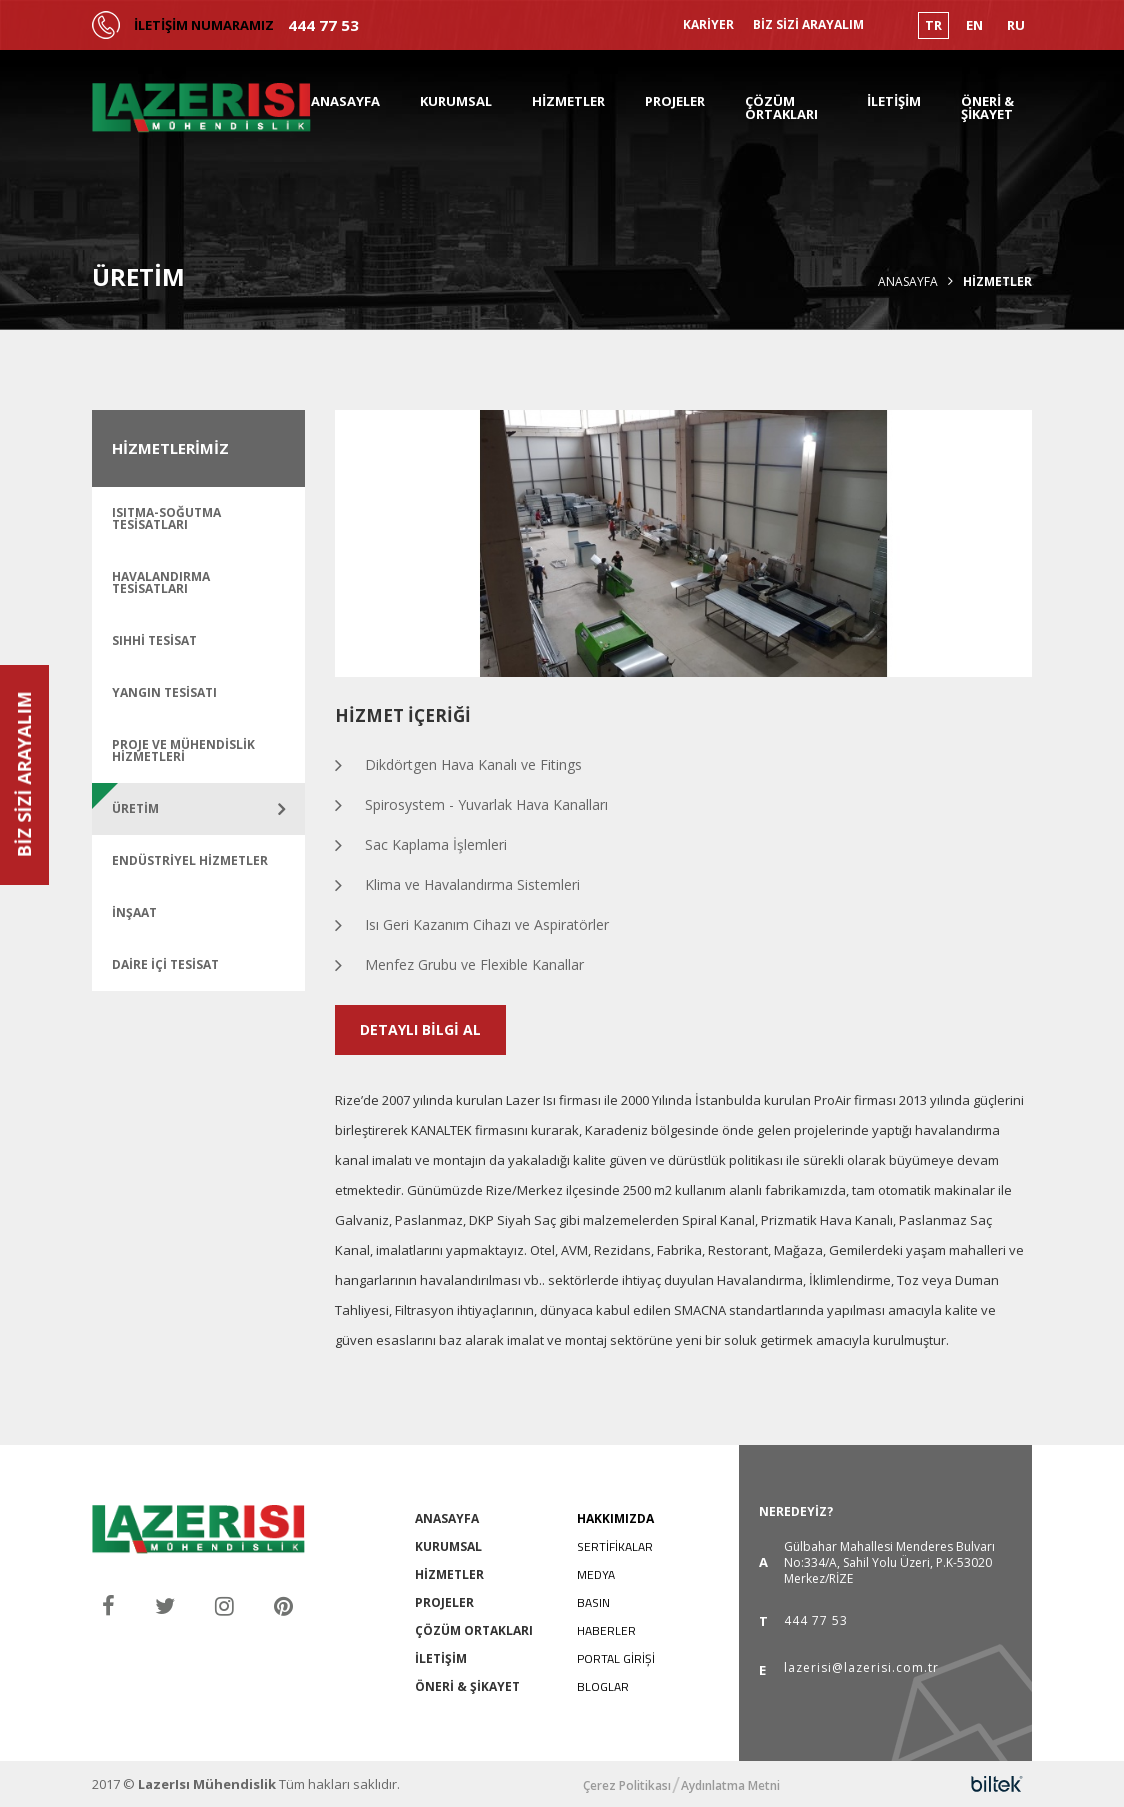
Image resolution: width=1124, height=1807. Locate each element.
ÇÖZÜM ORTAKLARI (781, 107)
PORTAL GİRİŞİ (616, 1658)
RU (1016, 25)
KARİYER (708, 25)
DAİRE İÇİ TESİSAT (165, 964)
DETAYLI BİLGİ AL (420, 1029)
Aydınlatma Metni (730, 1786)
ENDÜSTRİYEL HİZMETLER (190, 860)
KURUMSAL (456, 101)
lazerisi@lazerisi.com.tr (861, 1669)
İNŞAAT (134, 912)
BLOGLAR (603, 1686)
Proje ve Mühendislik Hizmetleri (183, 750)
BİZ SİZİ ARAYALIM (808, 25)
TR (933, 25)
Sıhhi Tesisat (154, 640)
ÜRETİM (135, 808)
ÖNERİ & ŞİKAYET (987, 107)
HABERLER (606, 1630)
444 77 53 (323, 25)
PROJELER (675, 101)
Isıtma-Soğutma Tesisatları (166, 518)
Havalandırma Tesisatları (161, 582)
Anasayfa (908, 282)
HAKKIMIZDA (615, 1518)
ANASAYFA (345, 101)
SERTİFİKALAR (615, 1546)
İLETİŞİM (894, 101)
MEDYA (596, 1574)
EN (974, 25)
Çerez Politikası (627, 1786)
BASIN (593, 1602)
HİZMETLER (568, 101)
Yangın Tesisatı (164, 692)
